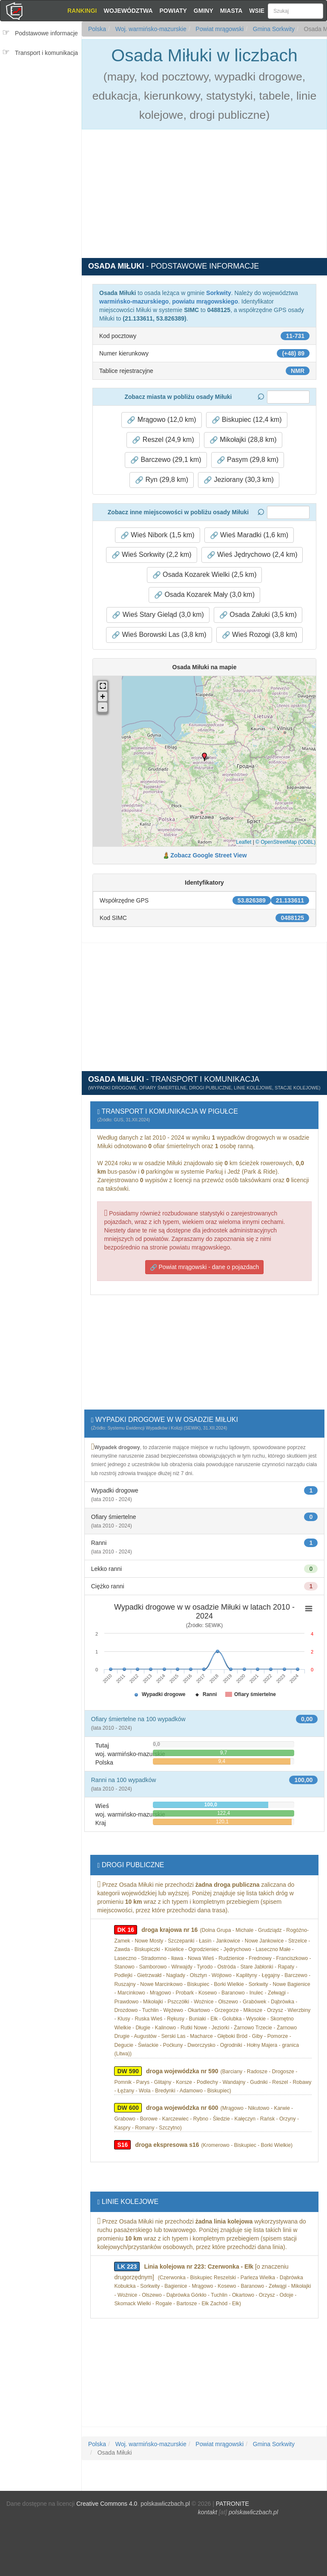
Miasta (231, 10)
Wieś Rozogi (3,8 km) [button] (259, 635)
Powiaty (173, 10)
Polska (97, 29)
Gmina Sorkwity (273, 29)
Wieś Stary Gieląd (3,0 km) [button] (158, 615)
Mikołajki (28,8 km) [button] (243, 440)
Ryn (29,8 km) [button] (161, 480)
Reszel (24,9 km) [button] (163, 440)
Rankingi (82, 10)
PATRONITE (232, 2503)
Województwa (127, 10)
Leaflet (243, 842)
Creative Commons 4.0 (106, 2503)
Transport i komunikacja (46, 52)
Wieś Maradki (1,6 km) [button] (249, 535)
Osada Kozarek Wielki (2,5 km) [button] (204, 575)
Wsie (256, 10)
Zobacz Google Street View (208, 855)
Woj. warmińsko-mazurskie (150, 29)
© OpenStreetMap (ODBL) (285, 842)
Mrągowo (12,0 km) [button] (161, 420)
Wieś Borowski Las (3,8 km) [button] (159, 635)
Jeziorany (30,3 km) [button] (239, 480)
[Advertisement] (43, 113)
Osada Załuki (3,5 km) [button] (258, 615)
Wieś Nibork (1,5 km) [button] (157, 535)
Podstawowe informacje (46, 33)
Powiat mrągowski (219, 29)
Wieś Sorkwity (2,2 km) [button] (152, 555)
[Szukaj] (295, 11)
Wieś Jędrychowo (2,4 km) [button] (252, 555)
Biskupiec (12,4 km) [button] (247, 420)
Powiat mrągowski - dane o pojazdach (204, 1267)
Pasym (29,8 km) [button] (247, 460)
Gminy (203, 10)
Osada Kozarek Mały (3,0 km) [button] (204, 595)
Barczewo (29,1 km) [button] (165, 460)
